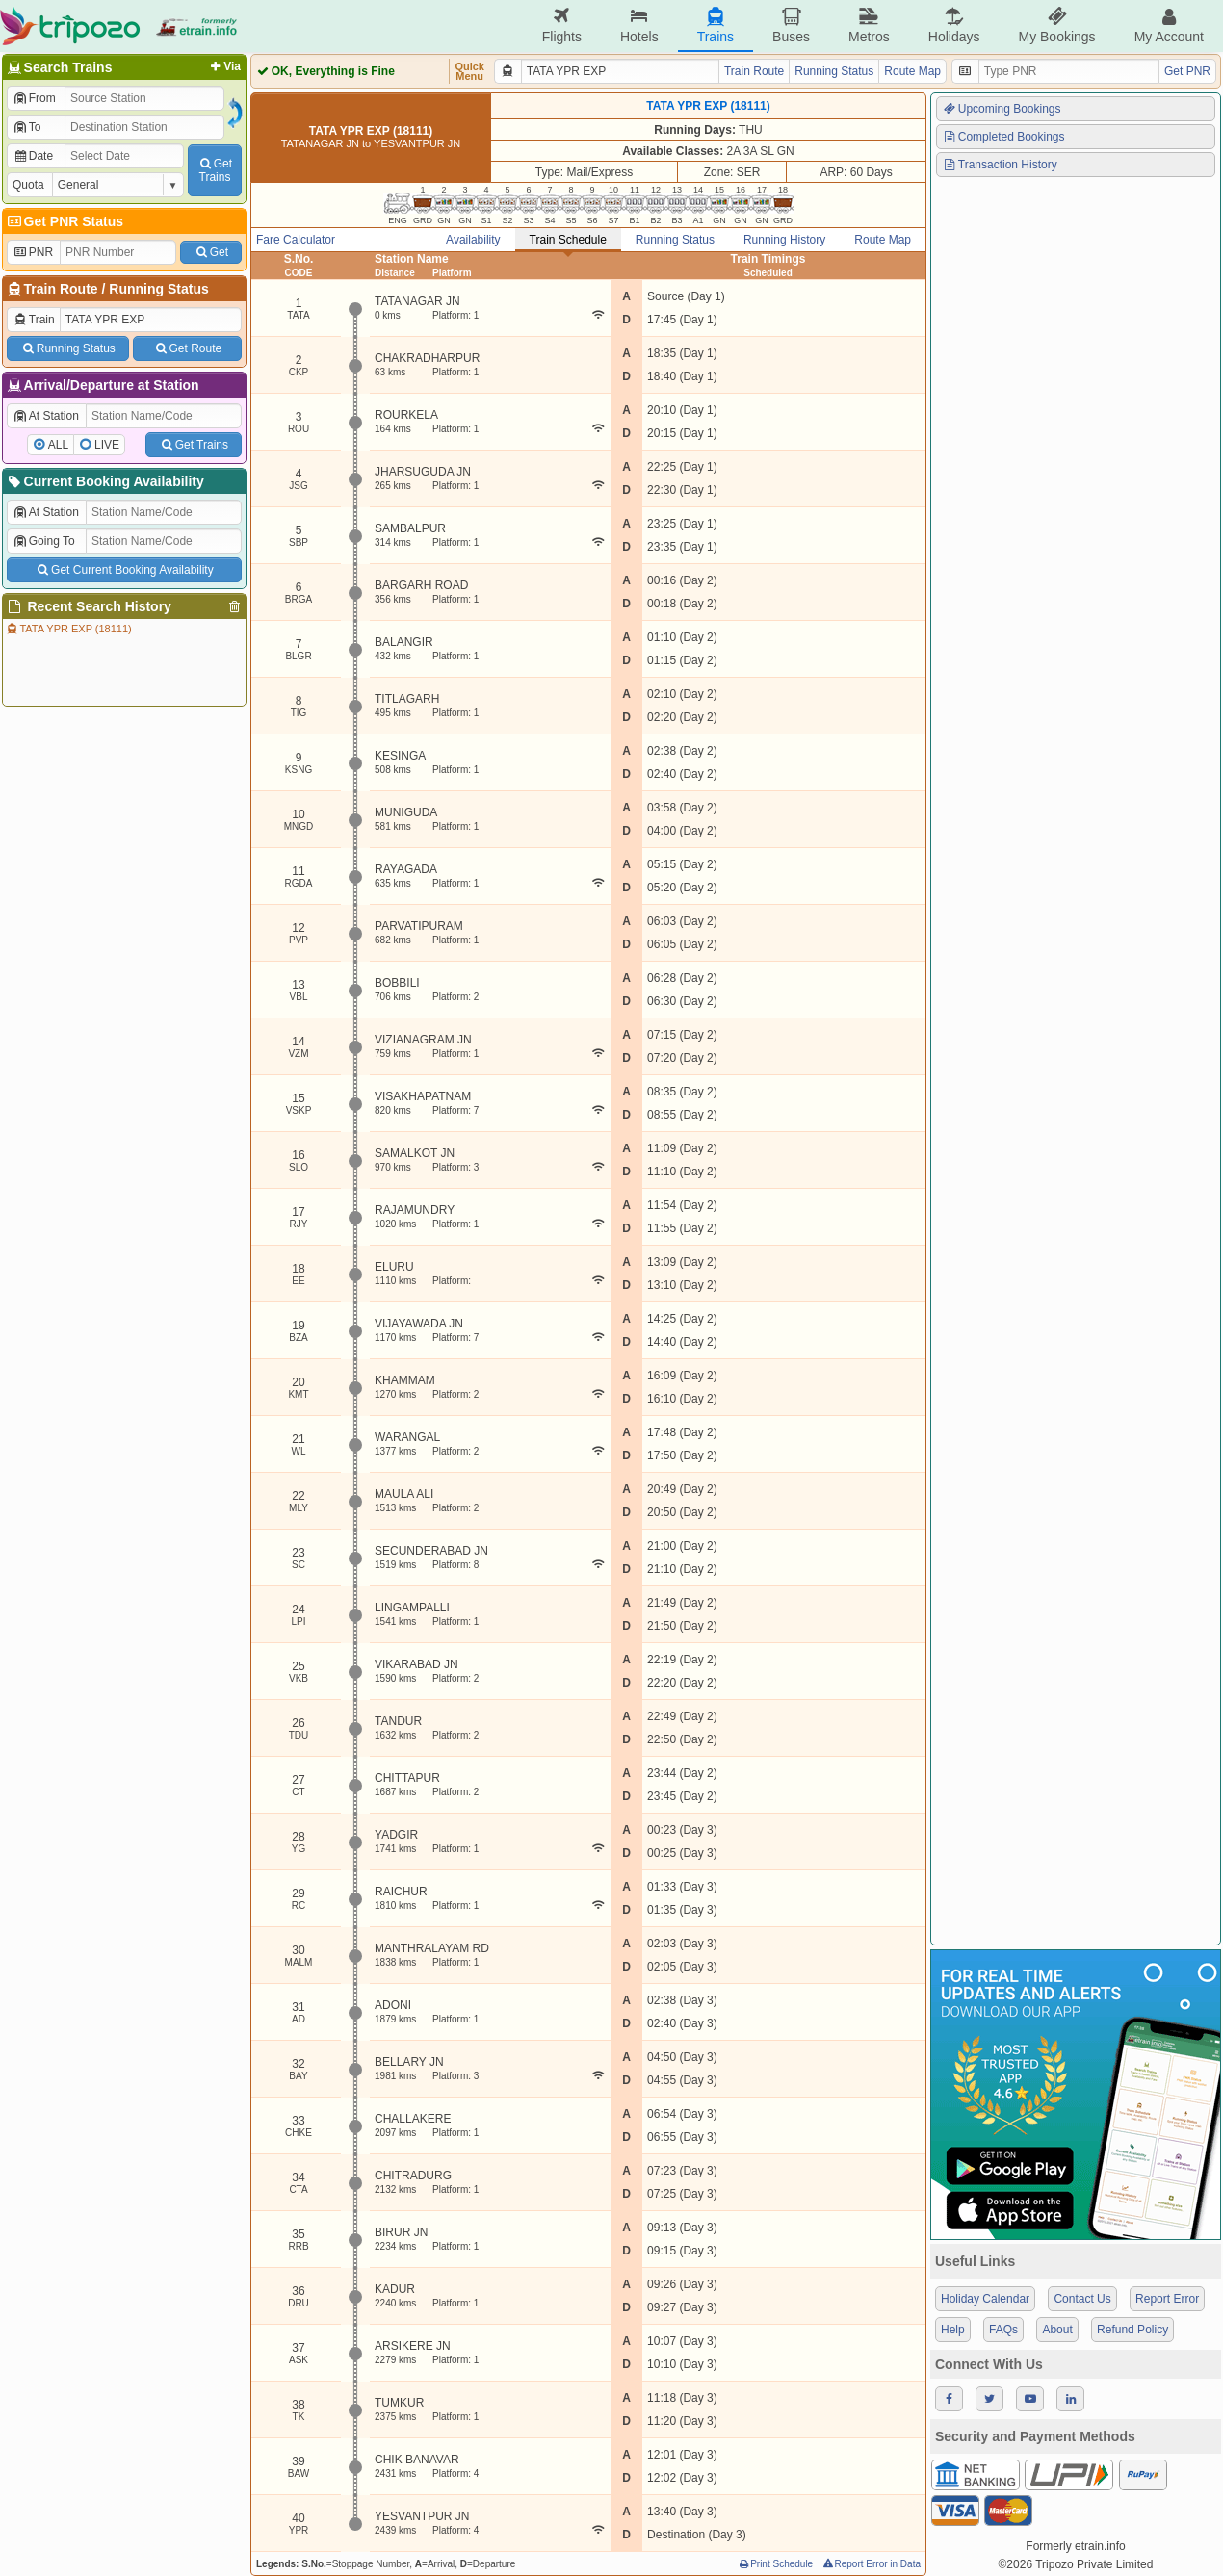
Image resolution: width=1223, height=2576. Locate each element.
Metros (869, 25)
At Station (46, 416)
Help (953, 2329)
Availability (473, 239)
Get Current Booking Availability (124, 570)
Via (224, 66)
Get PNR (1187, 71)
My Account (1169, 25)
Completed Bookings (1003, 136)
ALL (58, 444)
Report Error (1167, 2299)
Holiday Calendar (985, 2299)
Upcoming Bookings (1001, 109)
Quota (28, 185)
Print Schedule (775, 2564)
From (34, 98)
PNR (33, 252)
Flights (562, 25)
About (1057, 2329)
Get (211, 252)
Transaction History (999, 164)
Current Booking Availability (104, 481)
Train (34, 319)
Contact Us (1082, 2299)
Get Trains (193, 444)
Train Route (61, 288)
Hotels (639, 25)
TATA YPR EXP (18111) (68, 628)
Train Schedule (568, 239)
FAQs (1003, 2329)
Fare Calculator (295, 239)
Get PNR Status (64, 221)
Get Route (187, 348)
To (26, 127)
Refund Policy (1132, 2329)
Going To (44, 541)
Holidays (954, 25)
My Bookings (1056, 25)
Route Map (912, 71)
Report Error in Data (871, 2564)
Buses (791, 25)
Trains (715, 25)
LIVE (106, 444)
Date (33, 156)
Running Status (158, 288)
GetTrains (214, 170)
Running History (784, 239)
